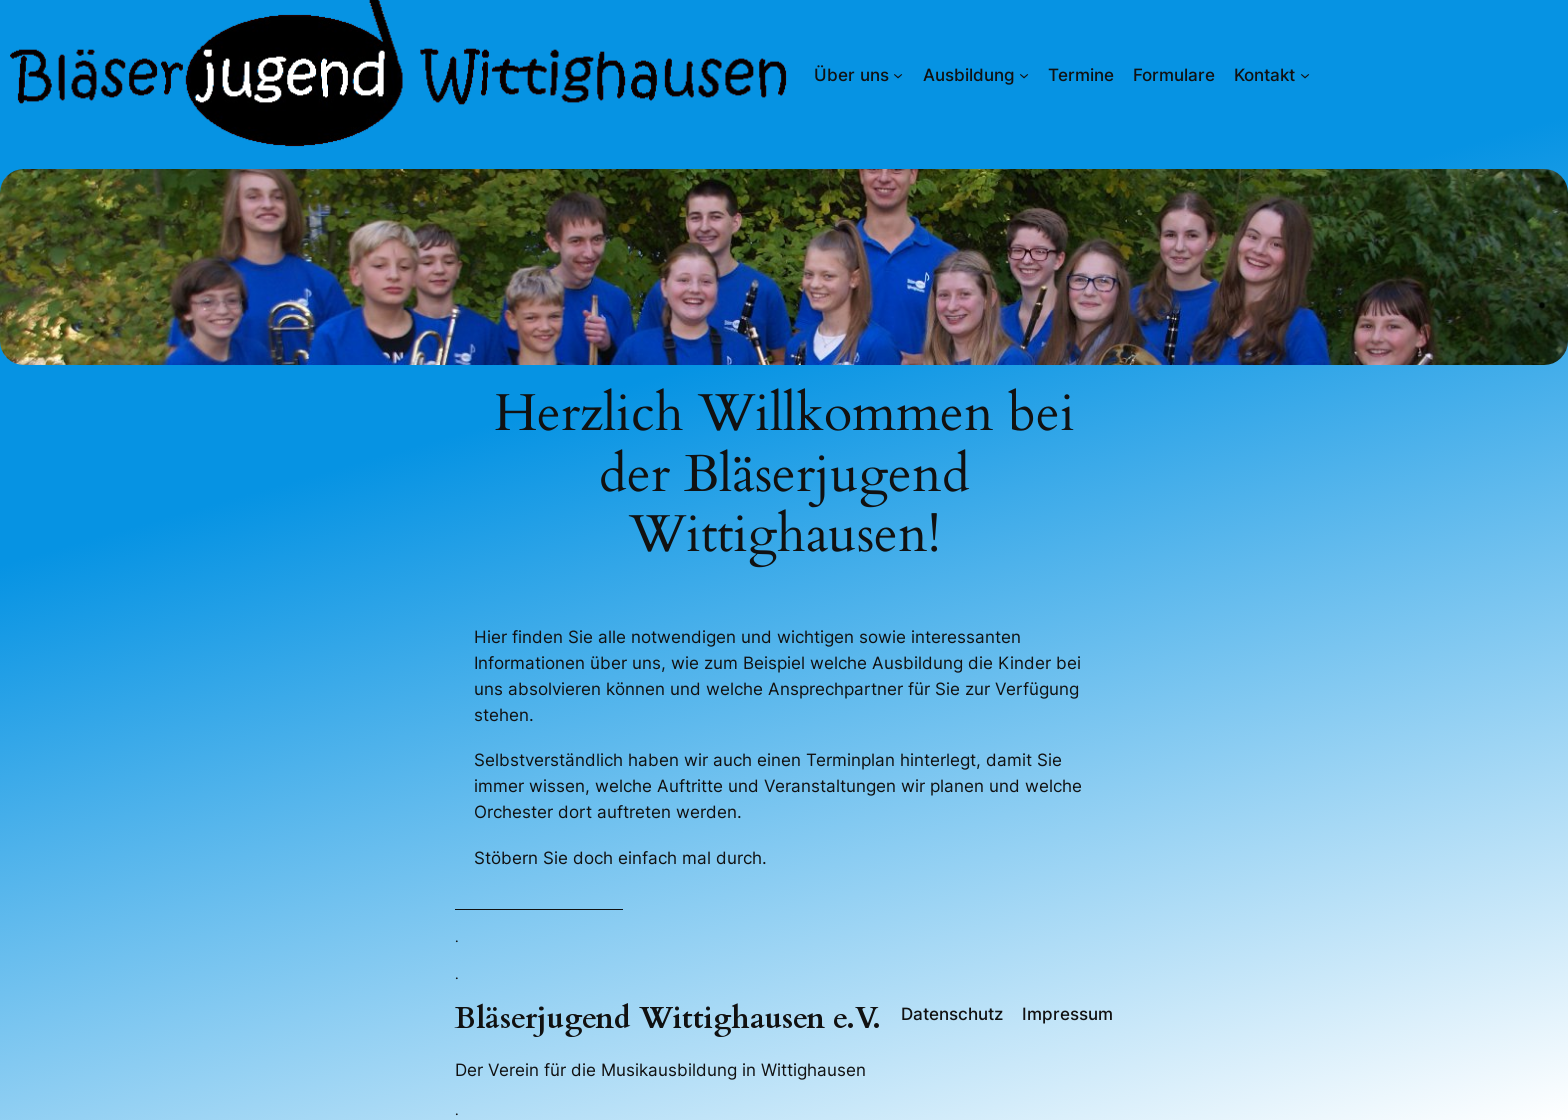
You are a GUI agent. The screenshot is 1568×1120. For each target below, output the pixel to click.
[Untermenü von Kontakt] (1305, 75)
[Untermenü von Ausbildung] (1024, 75)
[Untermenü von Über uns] (898, 75)
